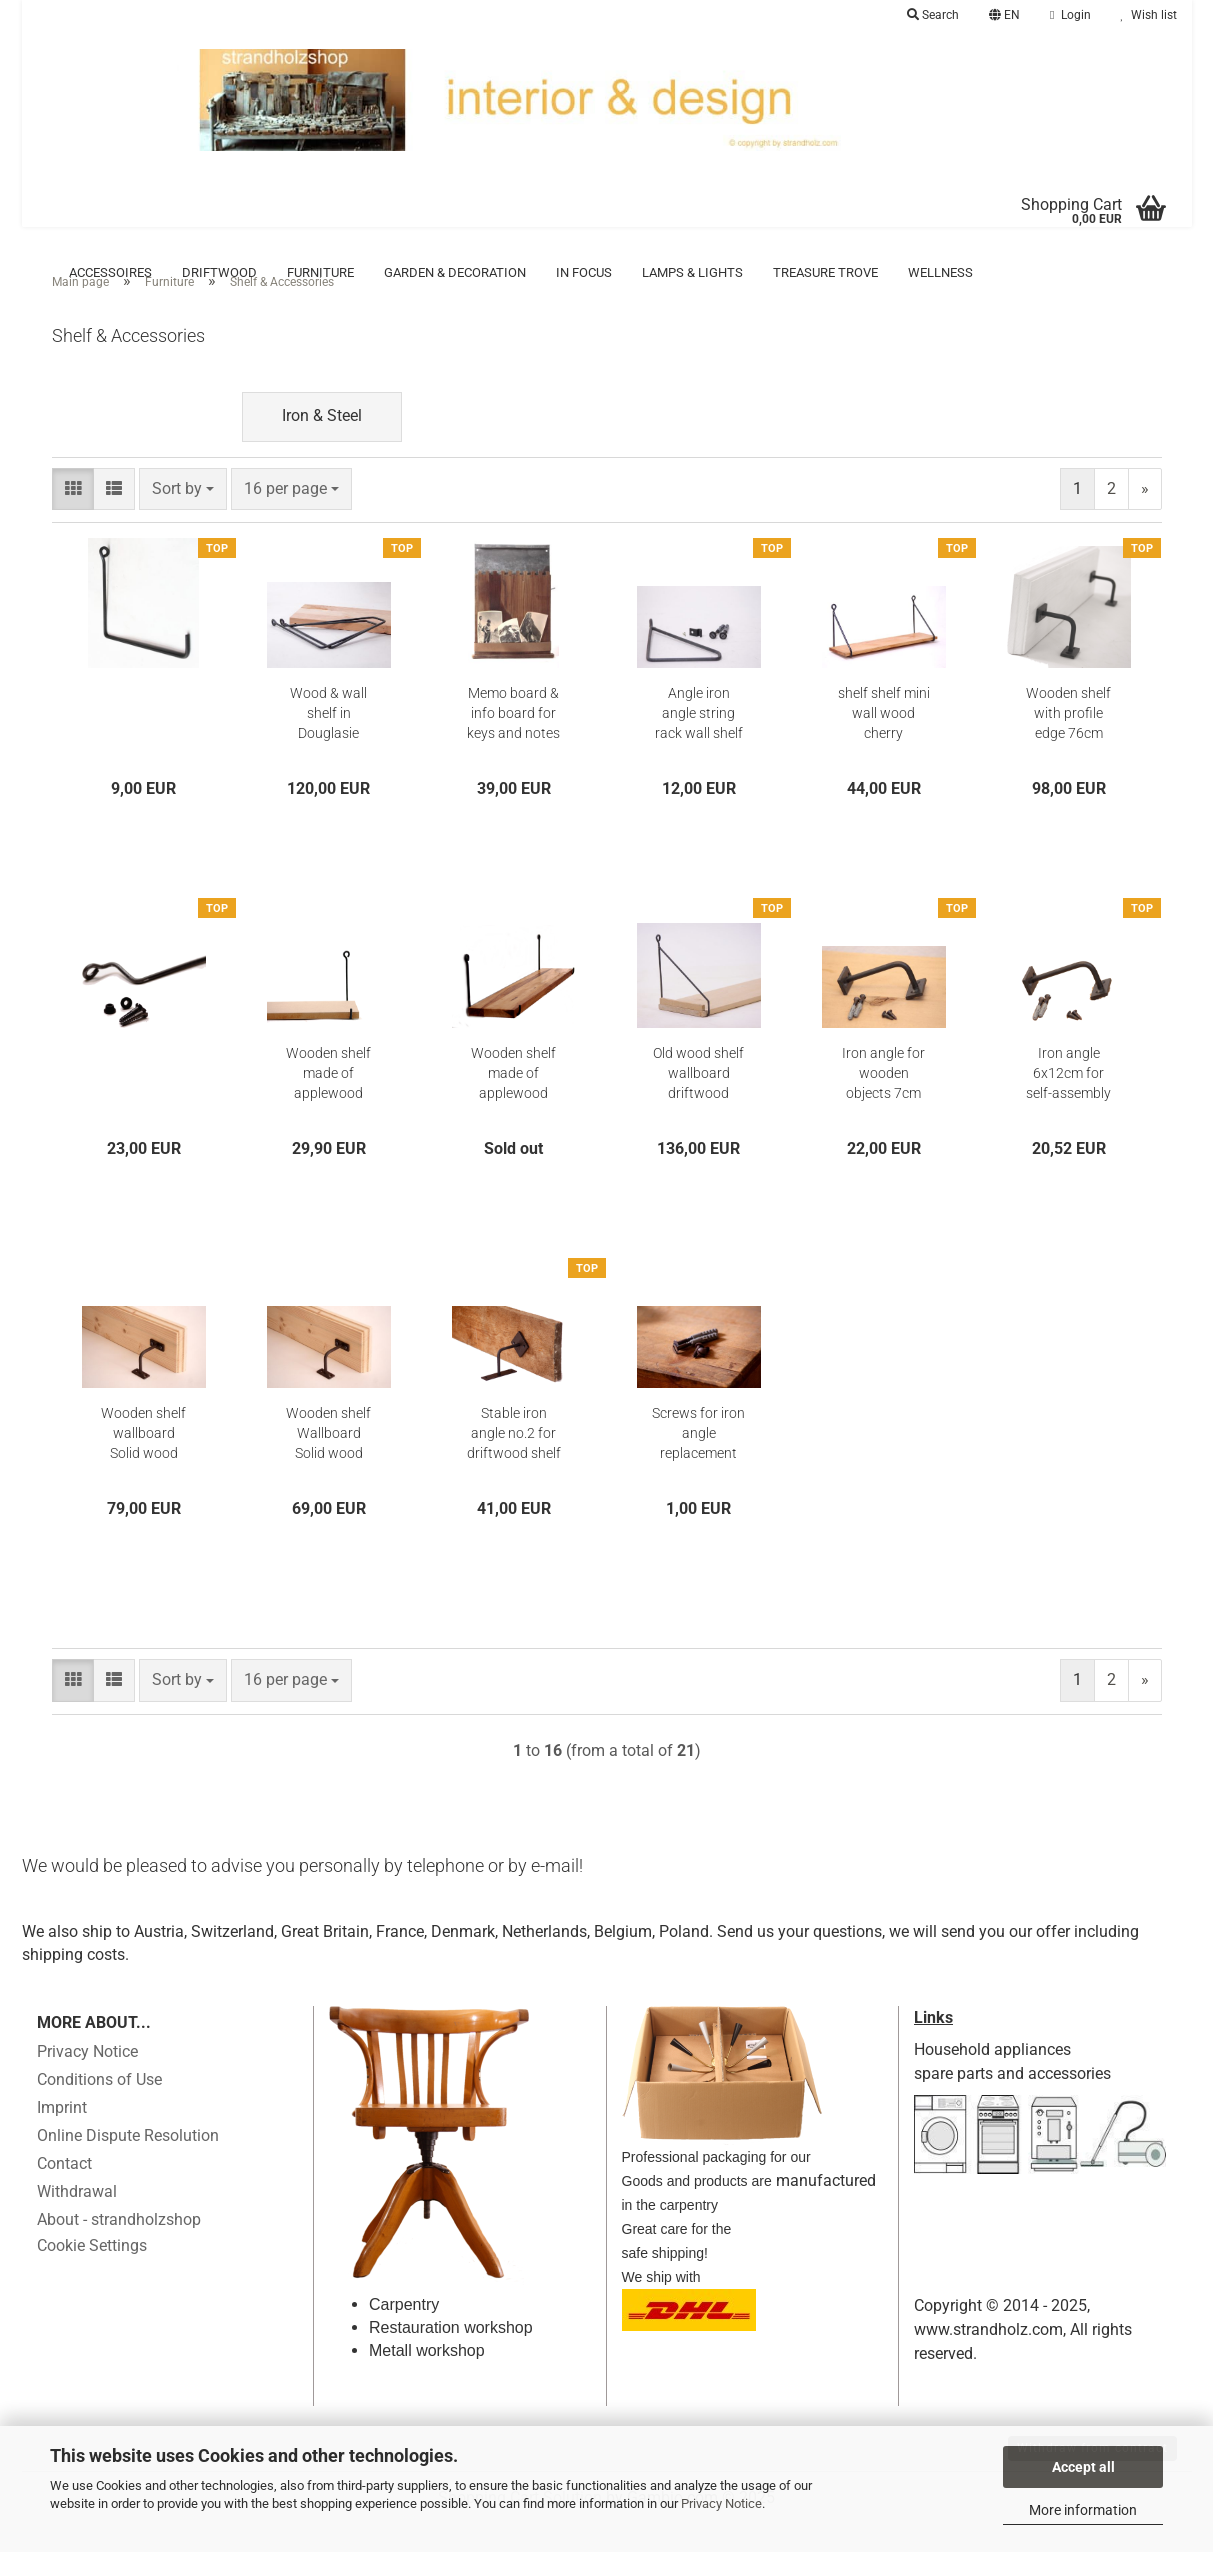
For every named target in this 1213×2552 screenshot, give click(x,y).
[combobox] (183, 519)
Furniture (320, 272)
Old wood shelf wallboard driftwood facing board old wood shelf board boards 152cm (698, 1104)
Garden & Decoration (455, 272)
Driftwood (219, 272)
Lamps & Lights (692, 272)
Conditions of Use (99, 2109)
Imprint (62, 2137)
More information (1083, 2510)
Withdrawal (77, 2221)
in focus (584, 272)
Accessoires (110, 272)
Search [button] (933, 15)
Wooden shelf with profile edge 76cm (1068, 743)
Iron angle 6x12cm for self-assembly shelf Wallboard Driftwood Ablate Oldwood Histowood (1068, 1104)
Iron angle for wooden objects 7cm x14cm (883, 1104)
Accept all (1083, 2467)
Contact (64, 2193)
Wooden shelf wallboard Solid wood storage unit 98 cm (144, 1464)
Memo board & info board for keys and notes (513, 743)
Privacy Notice (721, 2503)
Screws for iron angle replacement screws (698, 1464)
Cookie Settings (92, 2275)
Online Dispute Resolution (128, 2165)
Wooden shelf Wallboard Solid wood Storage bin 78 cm (329, 1464)
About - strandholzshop (119, 2249)
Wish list (1149, 15)
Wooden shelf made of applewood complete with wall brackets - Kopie (328, 1104)
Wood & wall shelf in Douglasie (328, 743)
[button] (1004, 15)
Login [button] (1070, 15)
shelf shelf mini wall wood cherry (884, 743)
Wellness (940, 272)
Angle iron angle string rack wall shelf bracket (699, 744)
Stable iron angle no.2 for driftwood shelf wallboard (514, 1464)
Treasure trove (825, 272)
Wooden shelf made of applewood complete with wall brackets (513, 1104)
